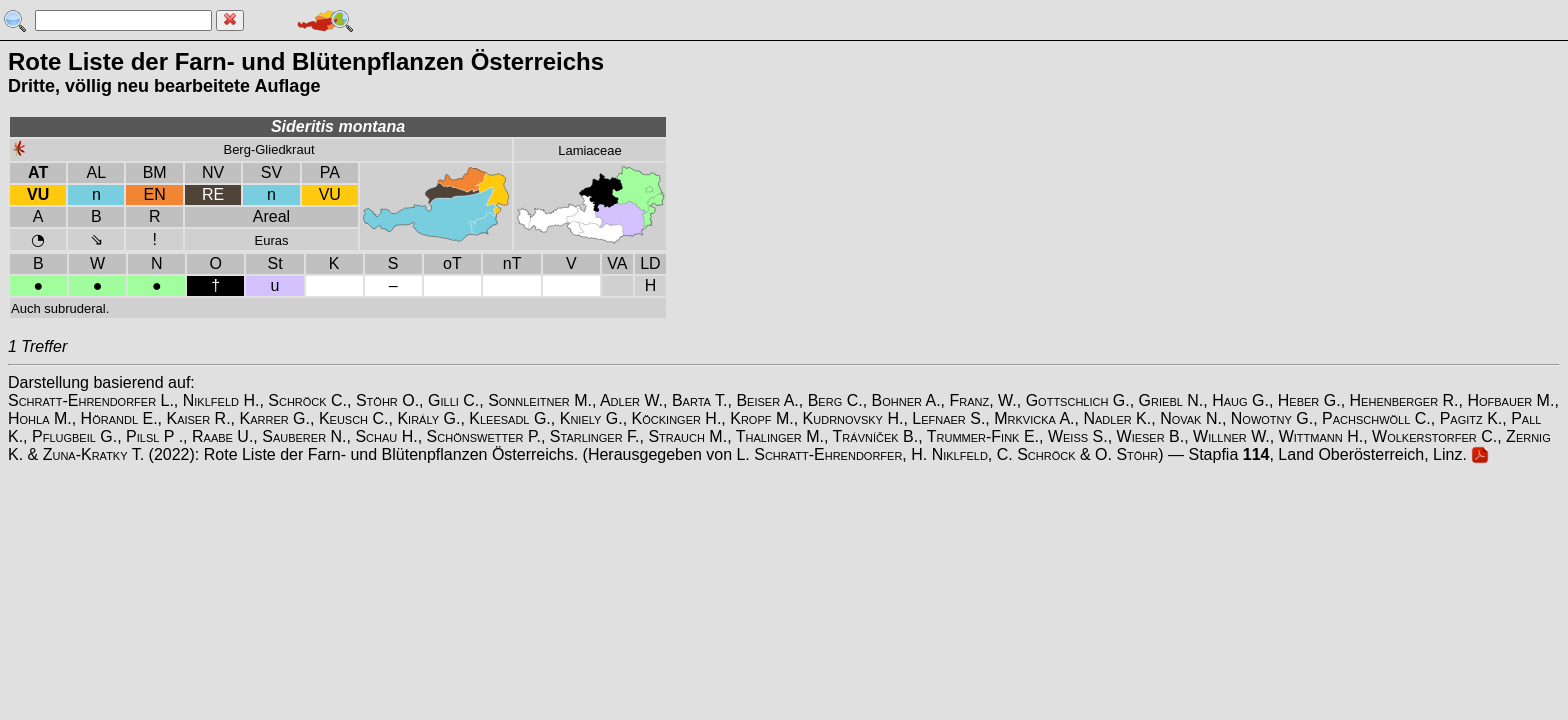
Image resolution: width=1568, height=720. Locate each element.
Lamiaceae (590, 150)
